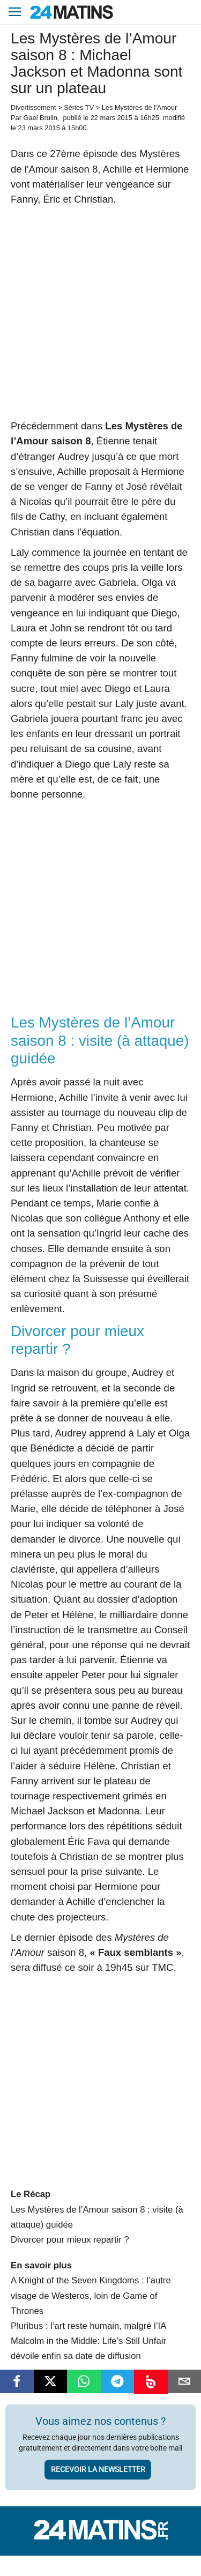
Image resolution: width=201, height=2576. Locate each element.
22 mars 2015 (111, 118)
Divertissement (33, 107)
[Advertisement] (100, 312)
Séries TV (79, 107)
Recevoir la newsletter (98, 2469)
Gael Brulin (40, 118)
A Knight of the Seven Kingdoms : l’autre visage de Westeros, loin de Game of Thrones (91, 2295)
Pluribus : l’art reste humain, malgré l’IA (88, 2326)
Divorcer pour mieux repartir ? (70, 2240)
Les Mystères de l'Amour (139, 107)
